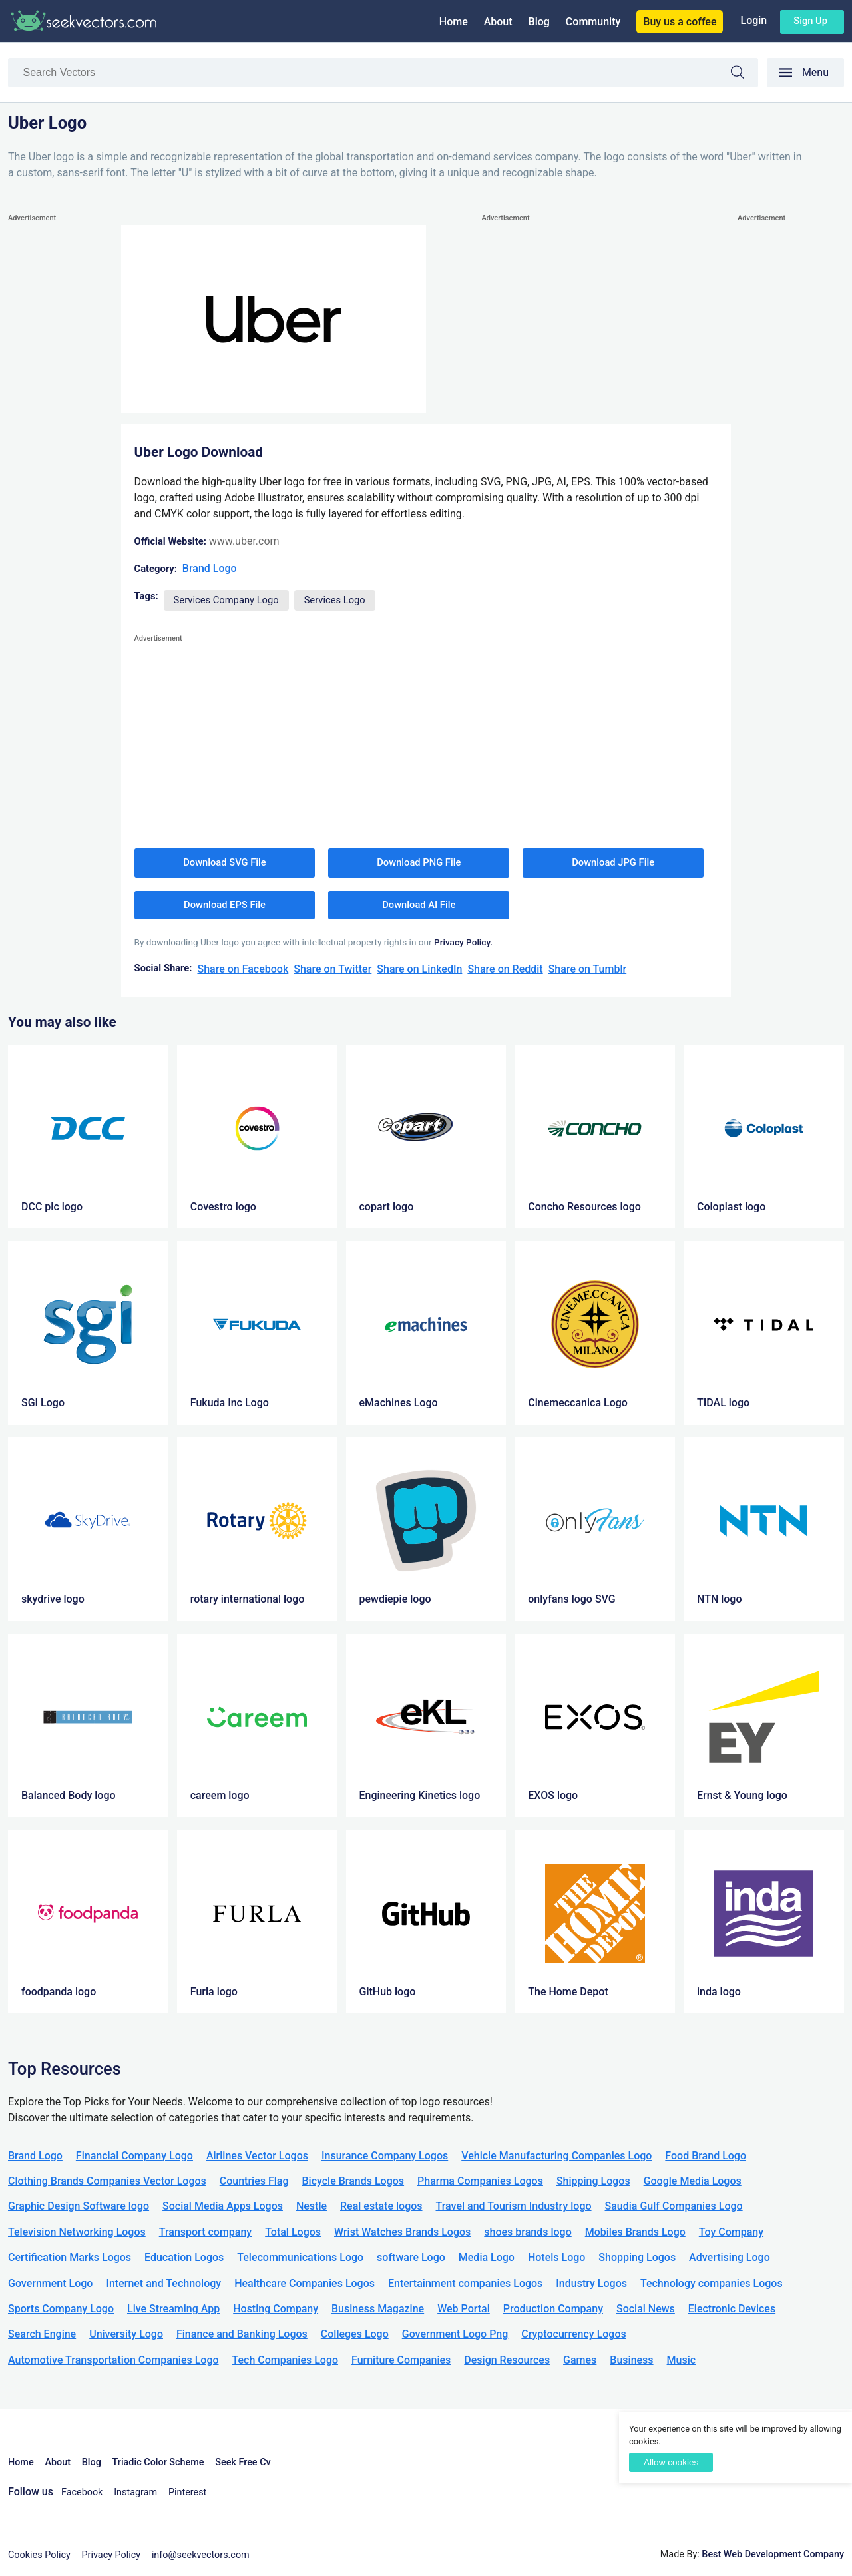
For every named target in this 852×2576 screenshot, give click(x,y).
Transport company (205, 2232)
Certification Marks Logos (69, 2257)
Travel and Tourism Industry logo (514, 2206)
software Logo (411, 2257)
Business (631, 2360)
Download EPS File (225, 905)
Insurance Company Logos (384, 2155)
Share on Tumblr (587, 969)
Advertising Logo (729, 2257)
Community (593, 21)
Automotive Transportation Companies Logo (113, 2360)
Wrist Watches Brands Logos (402, 2232)
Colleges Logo (355, 2334)
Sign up (810, 21)
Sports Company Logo (61, 2308)
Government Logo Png (455, 2334)
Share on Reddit (504, 969)
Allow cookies (671, 2462)
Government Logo (50, 2283)
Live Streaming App (173, 2308)
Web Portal (463, 2308)
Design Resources (507, 2360)
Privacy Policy (111, 2555)
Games (579, 2360)
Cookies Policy (39, 2555)
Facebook (82, 2492)
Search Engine (42, 2334)
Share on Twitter (332, 969)
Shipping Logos (593, 2181)
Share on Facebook (242, 969)
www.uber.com (244, 541)
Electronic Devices (731, 2308)
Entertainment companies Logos (465, 2283)
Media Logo (487, 2257)
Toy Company (731, 2232)
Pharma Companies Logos (480, 2181)
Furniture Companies (401, 2360)
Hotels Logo (556, 2257)
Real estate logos (381, 2206)
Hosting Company (275, 2308)
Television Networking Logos (77, 2232)
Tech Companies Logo (285, 2360)
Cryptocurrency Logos (573, 2334)
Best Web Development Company (773, 2554)
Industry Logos (591, 2283)
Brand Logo (209, 568)
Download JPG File (613, 862)
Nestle (311, 2206)
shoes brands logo (527, 2232)
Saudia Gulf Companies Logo (674, 2206)
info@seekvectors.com (201, 2555)
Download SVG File (224, 862)
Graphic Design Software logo (78, 2206)
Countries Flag (254, 2181)
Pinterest (187, 2492)
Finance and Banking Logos (242, 2334)
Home (453, 21)
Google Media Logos (693, 2181)
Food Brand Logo (705, 2155)
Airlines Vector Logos (257, 2155)
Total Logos (293, 2232)
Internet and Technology (163, 2283)
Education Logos (184, 2257)
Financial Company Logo (134, 2155)
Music (681, 2360)
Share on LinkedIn (419, 969)
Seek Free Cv (242, 2462)
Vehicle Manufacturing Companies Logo (556, 2155)
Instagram (135, 2492)
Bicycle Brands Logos (353, 2181)
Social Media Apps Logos (222, 2206)
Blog (539, 21)
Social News (645, 2308)
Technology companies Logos (711, 2283)
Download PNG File (419, 862)
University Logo (126, 2334)
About (498, 21)
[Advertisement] (61, 425)
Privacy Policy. (463, 942)
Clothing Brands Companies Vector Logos (107, 2181)
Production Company (553, 2308)
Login (753, 20)
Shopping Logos (637, 2257)
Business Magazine (377, 2308)
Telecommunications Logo (300, 2257)
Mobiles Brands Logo (635, 2232)
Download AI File (418, 905)
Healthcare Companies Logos (304, 2283)
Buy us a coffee (679, 21)
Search (744, 74)
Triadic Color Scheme (158, 2462)
